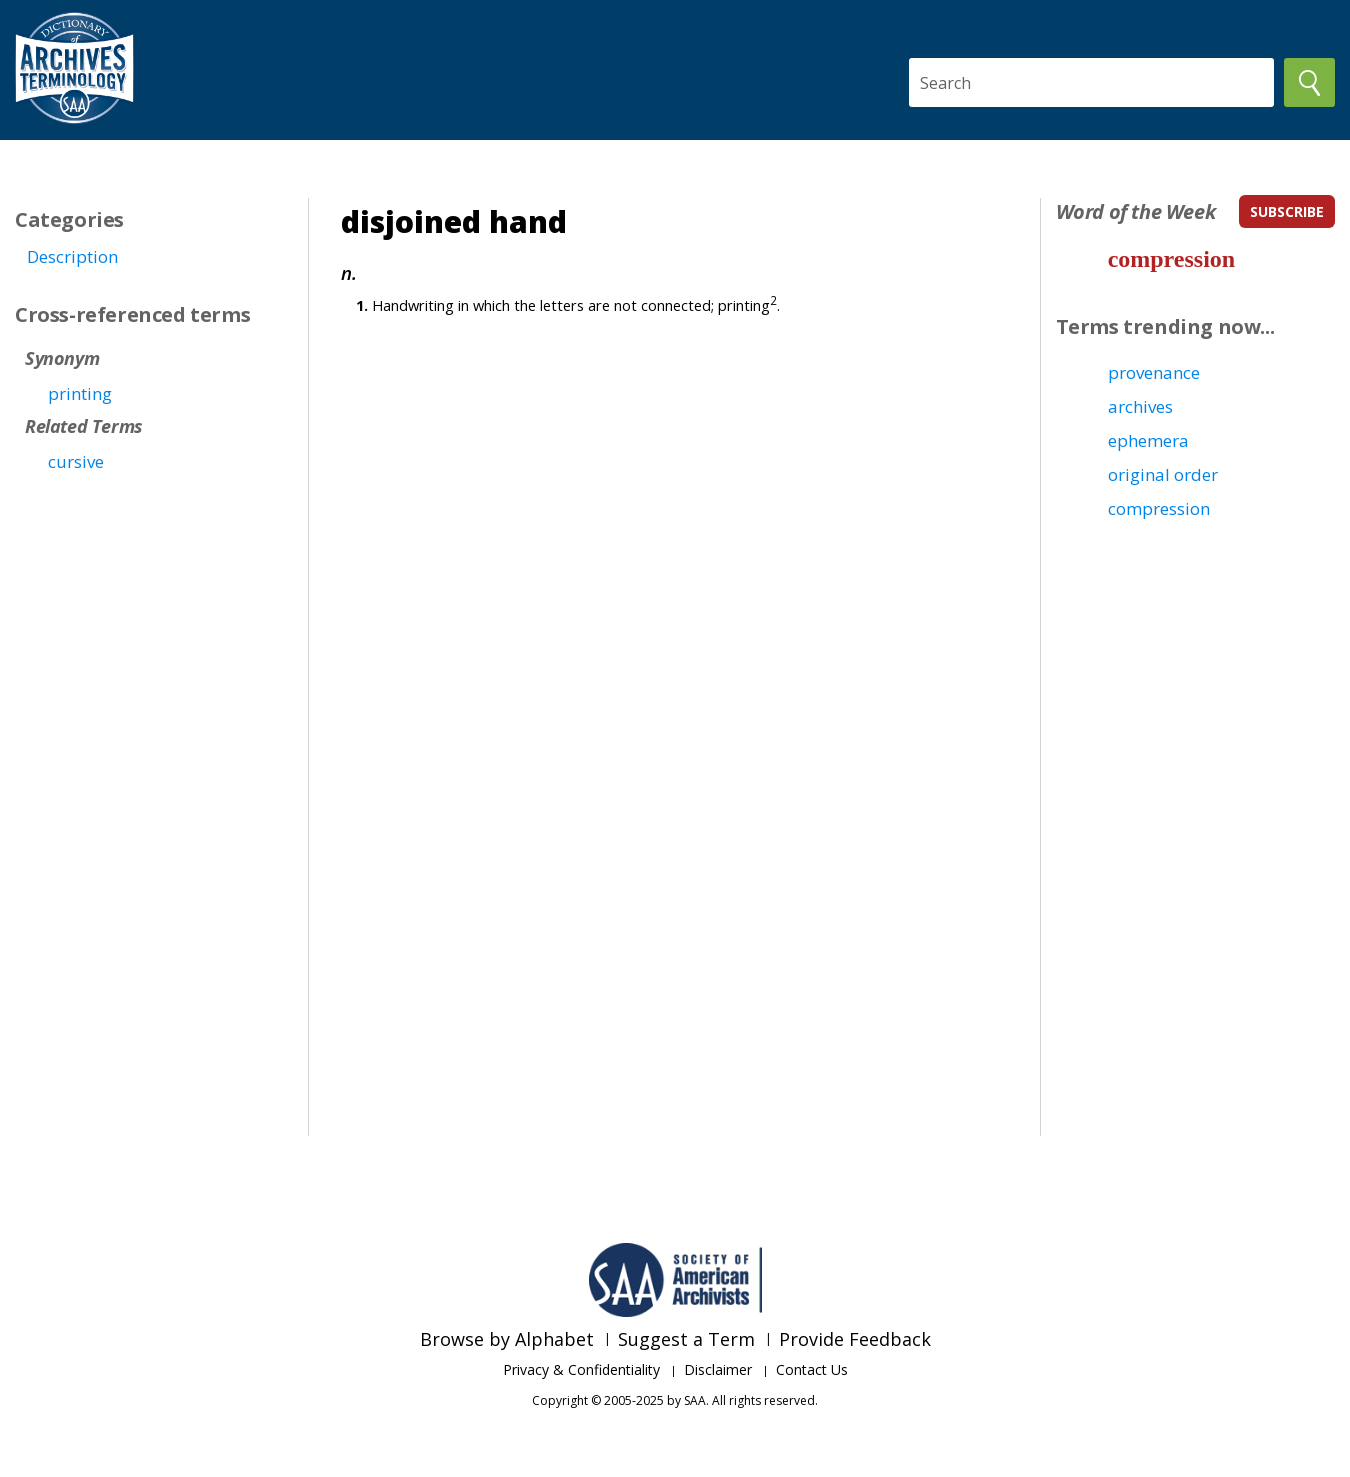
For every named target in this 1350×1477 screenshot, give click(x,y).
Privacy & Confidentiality (581, 1369)
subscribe (1287, 211)
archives (1140, 406)
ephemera (1148, 440)
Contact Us (812, 1369)
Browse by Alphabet (507, 1339)
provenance (1154, 372)
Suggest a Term (686, 1339)
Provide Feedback (855, 1339)
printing (80, 393)
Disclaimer (718, 1369)
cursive (76, 461)
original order (1163, 474)
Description (72, 256)
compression (1172, 259)
